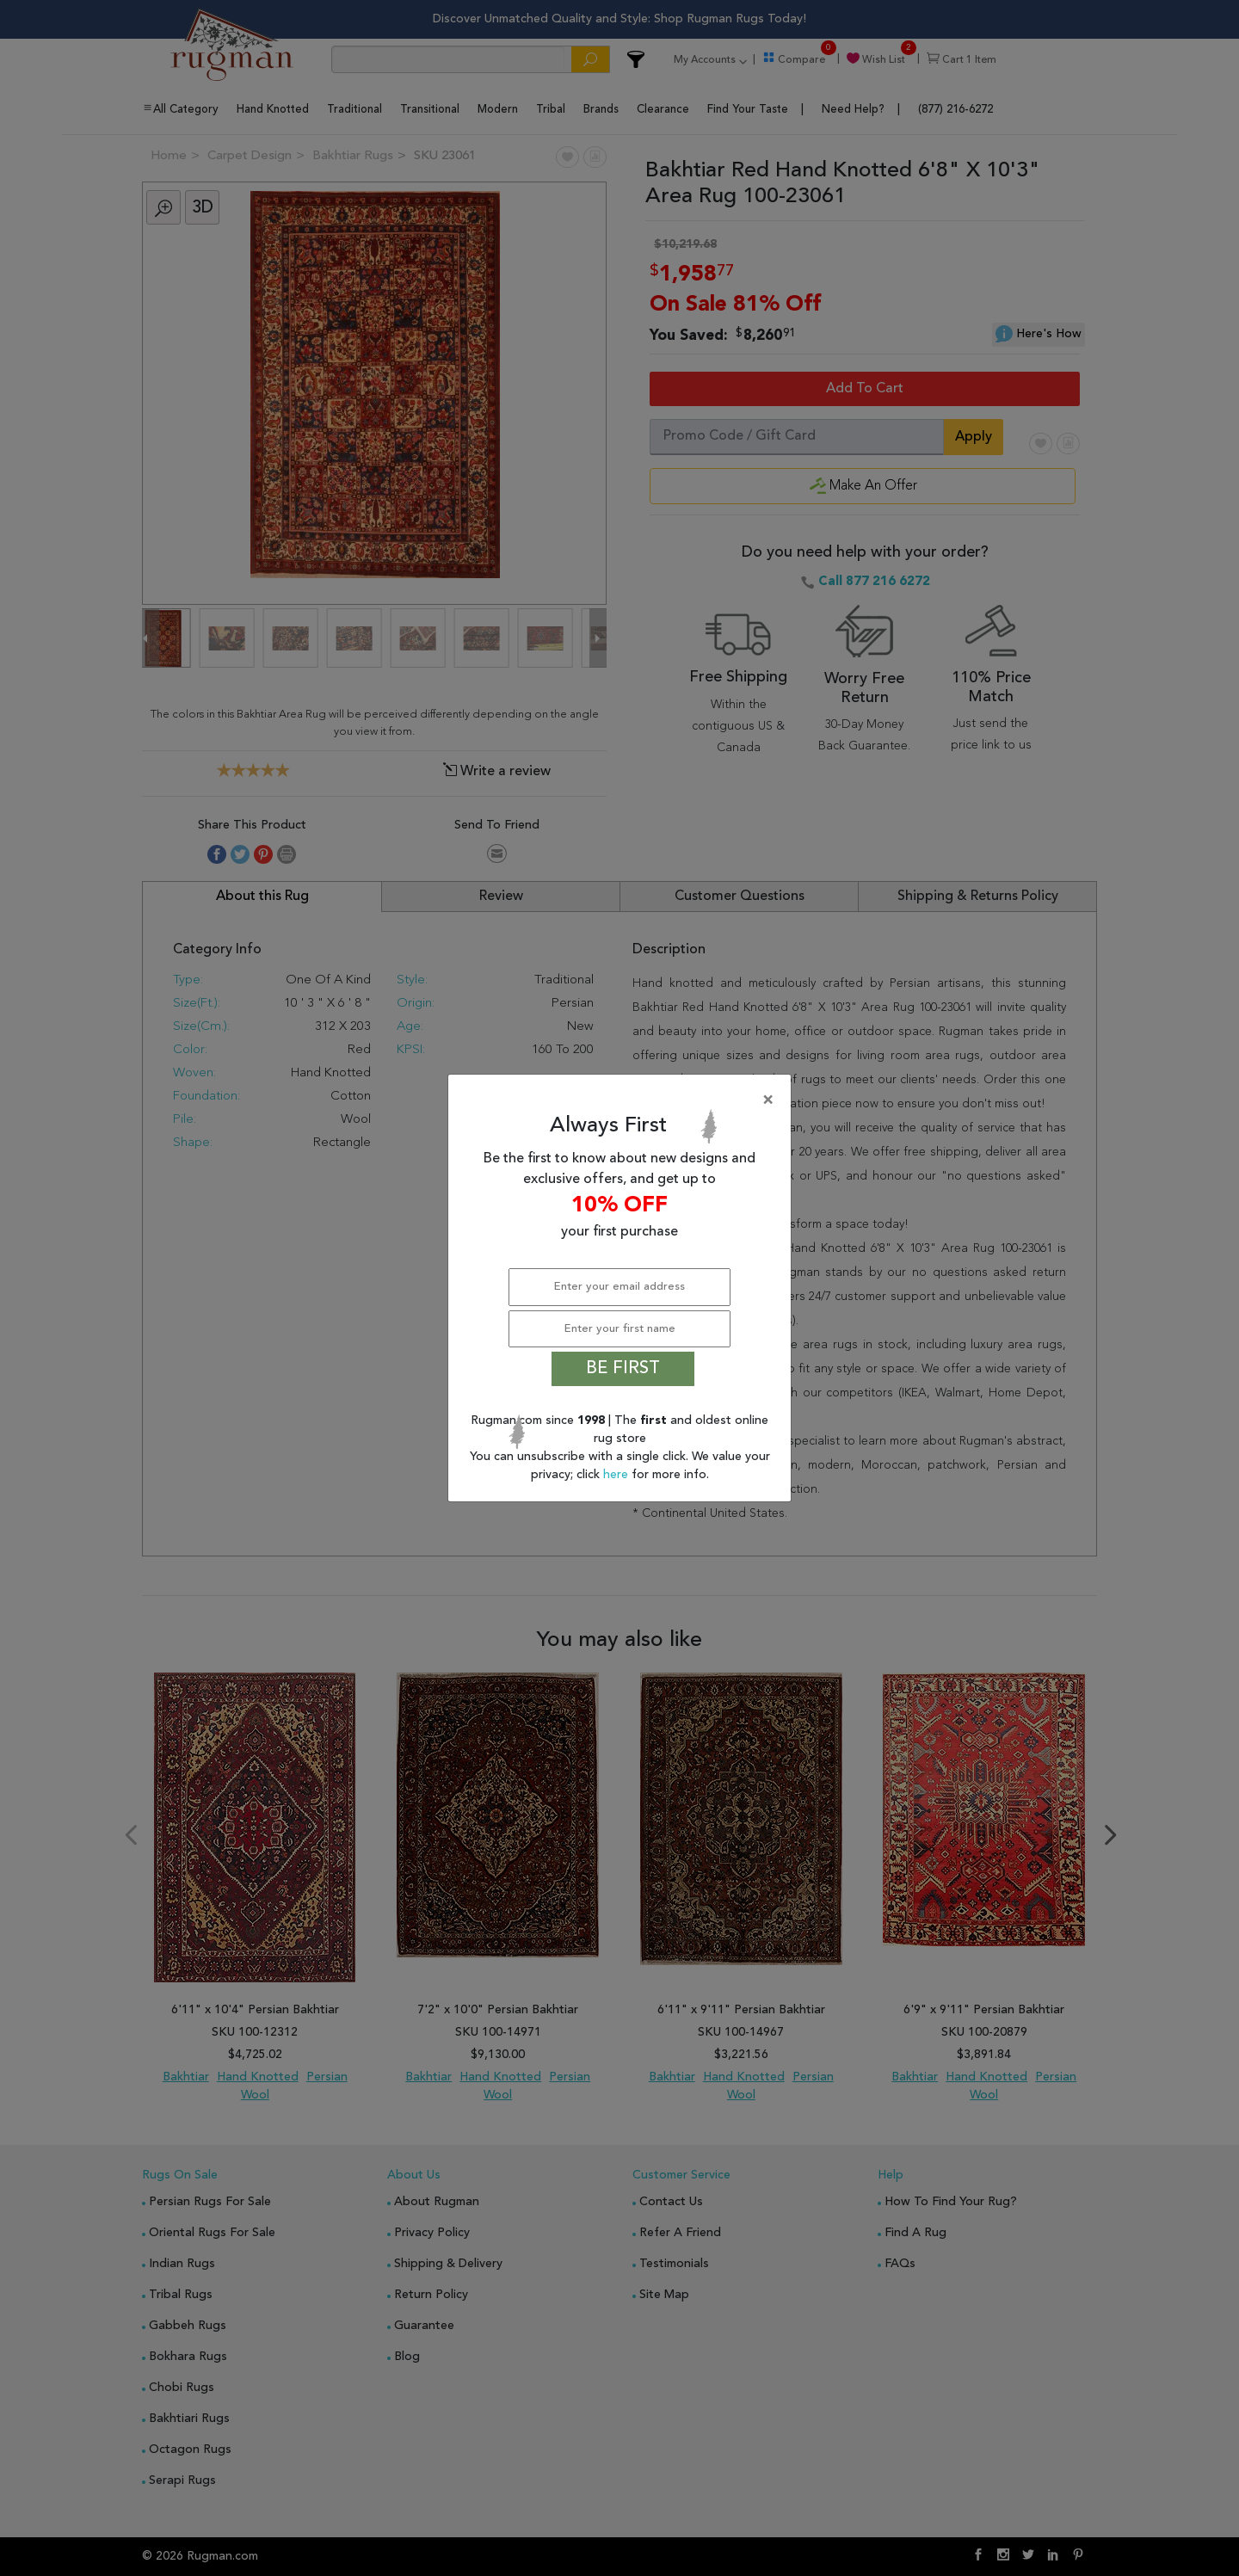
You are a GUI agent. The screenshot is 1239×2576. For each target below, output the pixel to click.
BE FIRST (623, 1368)
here (617, 1475)
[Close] (623, 1100)
